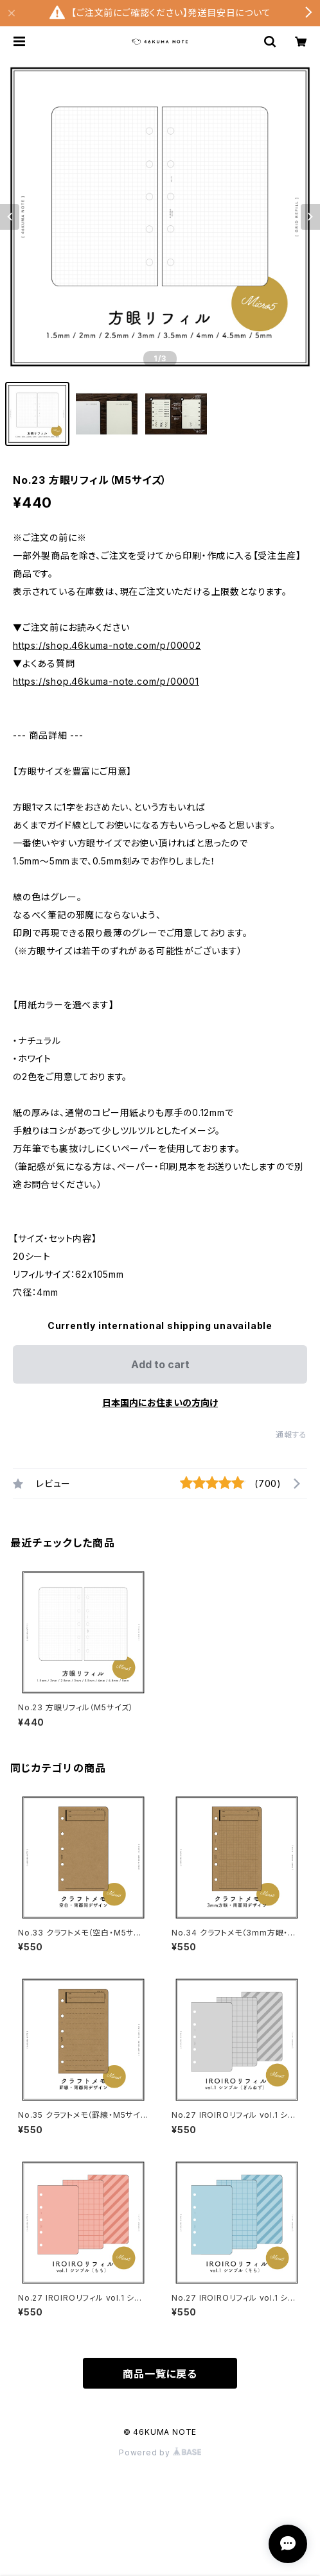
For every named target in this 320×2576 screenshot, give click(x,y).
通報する (291, 1434)
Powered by (160, 2452)
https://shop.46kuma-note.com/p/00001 (106, 681)
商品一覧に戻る (160, 2373)
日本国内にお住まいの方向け (160, 1402)
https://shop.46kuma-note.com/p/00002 (107, 645)
